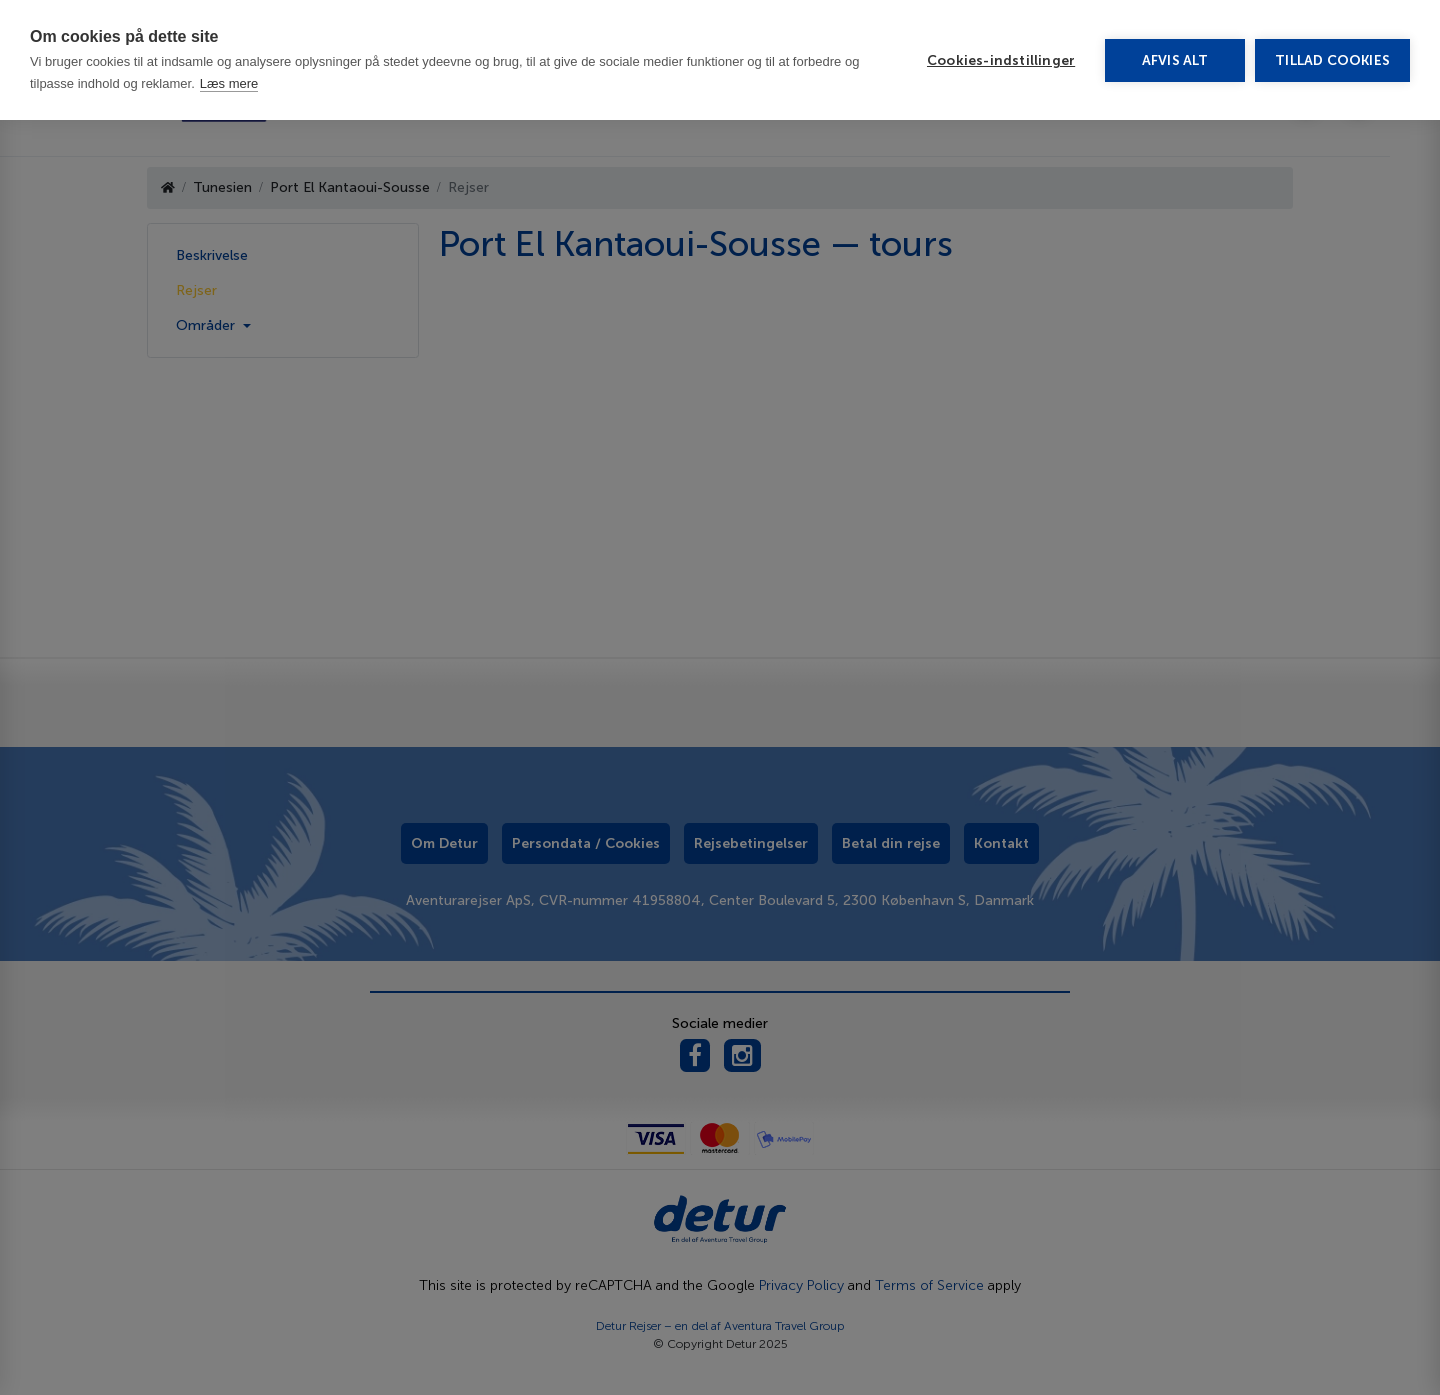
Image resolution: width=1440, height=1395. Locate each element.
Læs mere (229, 83)
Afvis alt (1175, 60)
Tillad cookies (1332, 60)
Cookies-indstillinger (1001, 60)
